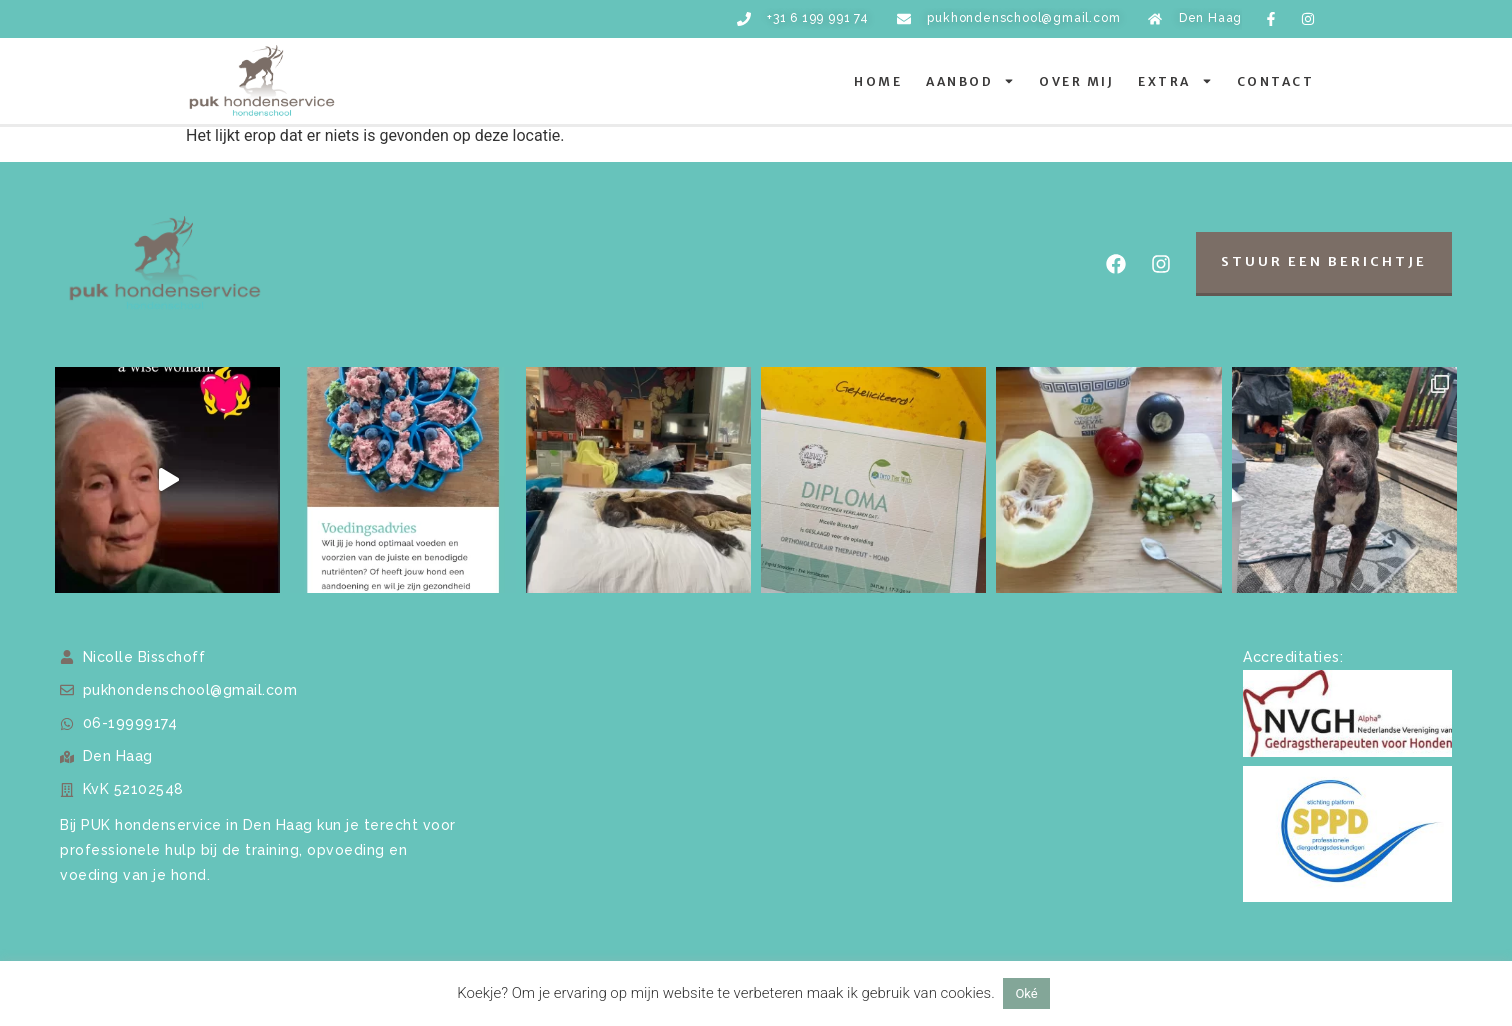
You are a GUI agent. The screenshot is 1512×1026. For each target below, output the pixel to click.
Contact (1276, 81)
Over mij (1076, 81)
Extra (1175, 81)
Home (878, 81)
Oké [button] (1026, 993)
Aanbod (970, 81)
